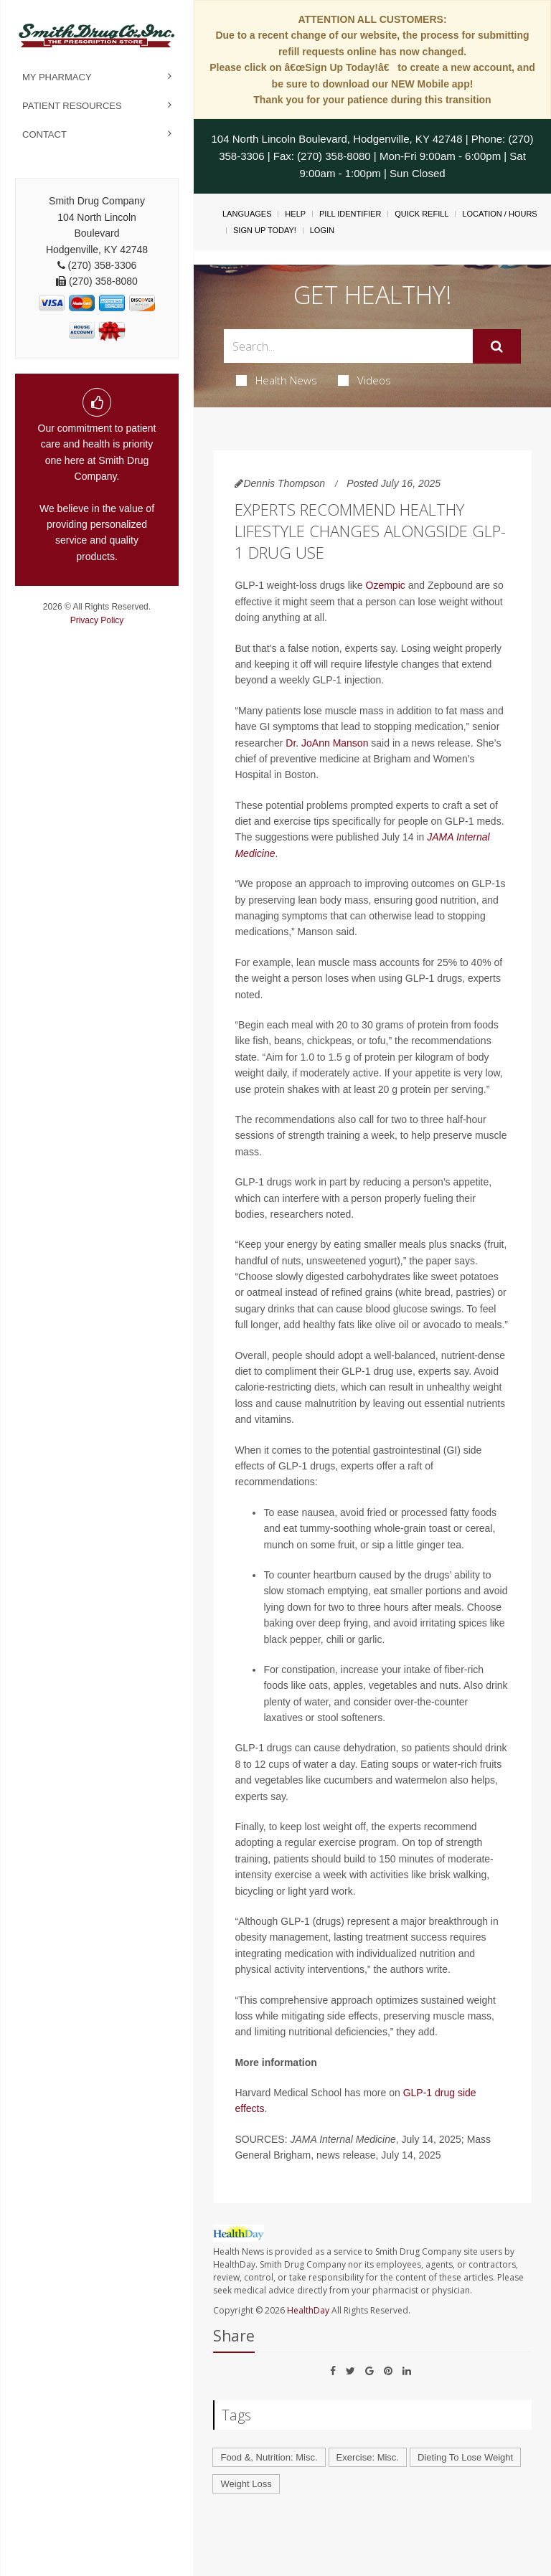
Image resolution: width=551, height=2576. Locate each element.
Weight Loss (245, 2483)
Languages (246, 213)
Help (295, 213)
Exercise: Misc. (367, 2457)
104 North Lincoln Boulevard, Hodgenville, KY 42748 (337, 139)
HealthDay (308, 2310)
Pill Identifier (350, 213)
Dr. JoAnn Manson (327, 743)
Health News (276, 380)
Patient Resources (72, 105)
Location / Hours (499, 213)
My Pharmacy (57, 77)
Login (322, 230)
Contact (44, 134)
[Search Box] (348, 346)
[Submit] (497, 346)
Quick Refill (421, 213)
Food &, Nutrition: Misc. (268, 2457)
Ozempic (385, 585)
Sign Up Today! (264, 230)
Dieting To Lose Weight (465, 2457)
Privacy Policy (97, 620)
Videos (364, 380)
